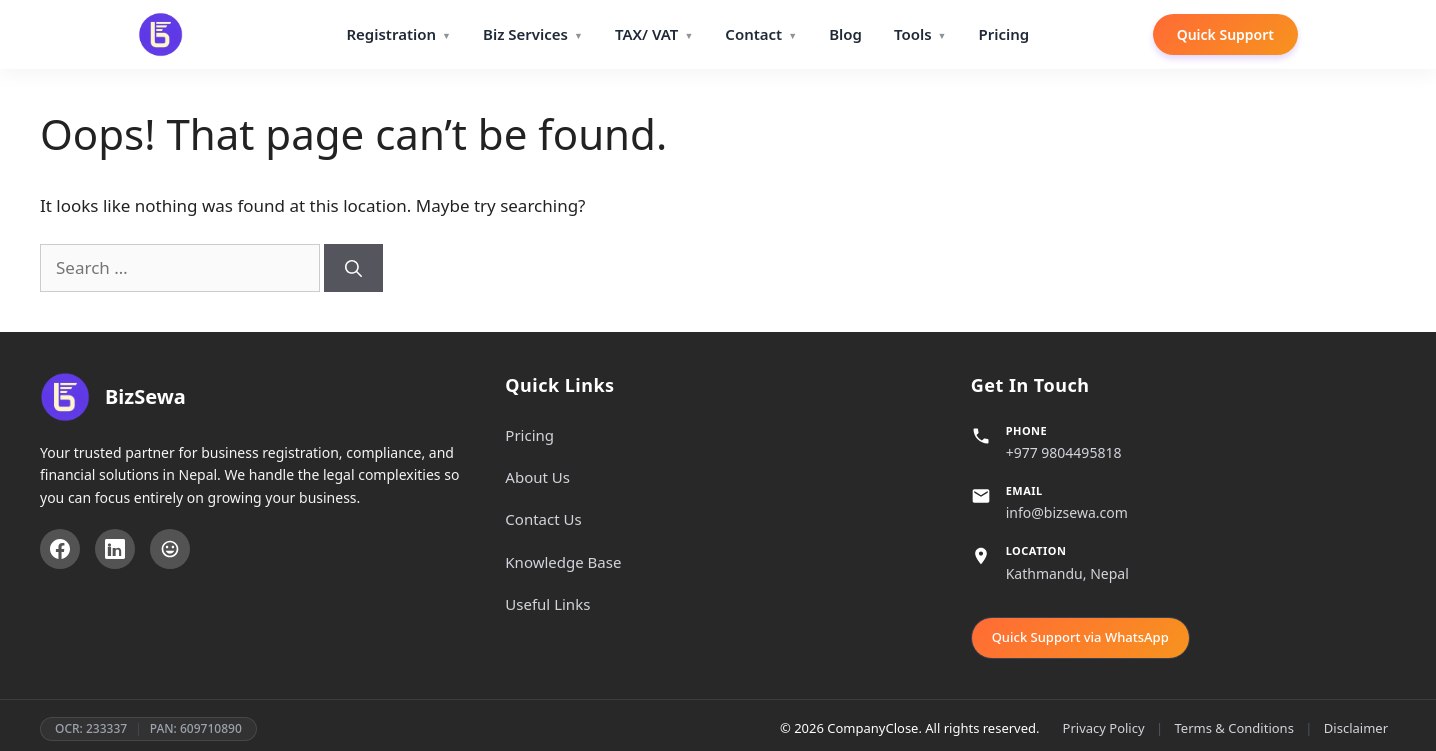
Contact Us (543, 519)
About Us (537, 477)
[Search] (353, 268)
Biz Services (525, 34)
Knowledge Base (563, 562)
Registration (391, 34)
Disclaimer (1356, 728)
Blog (845, 34)
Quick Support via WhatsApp (1080, 637)
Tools (913, 34)
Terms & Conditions (1234, 728)
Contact (753, 34)
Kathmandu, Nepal (1067, 573)
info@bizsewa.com (1067, 512)
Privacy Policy (1104, 728)
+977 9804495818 (1064, 452)
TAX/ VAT (646, 34)
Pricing (1003, 34)
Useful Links (547, 604)
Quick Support (1225, 34)
